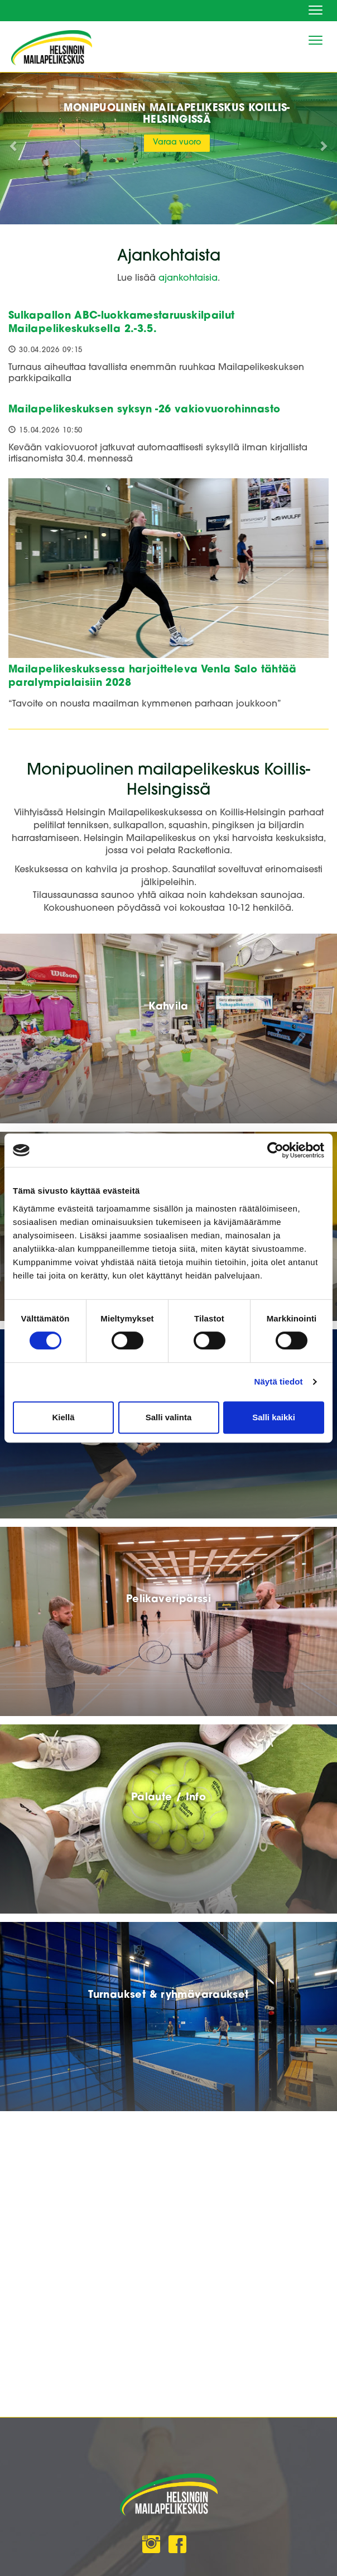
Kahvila (168, 1007)
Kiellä (63, 1417)
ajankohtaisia (188, 278)
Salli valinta (169, 1417)
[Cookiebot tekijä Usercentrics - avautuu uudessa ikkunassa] (275, 1150)
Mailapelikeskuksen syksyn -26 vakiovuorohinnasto (144, 410)
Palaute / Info (168, 1797)
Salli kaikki (273, 1417)
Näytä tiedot (278, 1381)
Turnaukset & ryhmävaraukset (168, 1995)
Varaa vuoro (177, 142)
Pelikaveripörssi (168, 1599)
